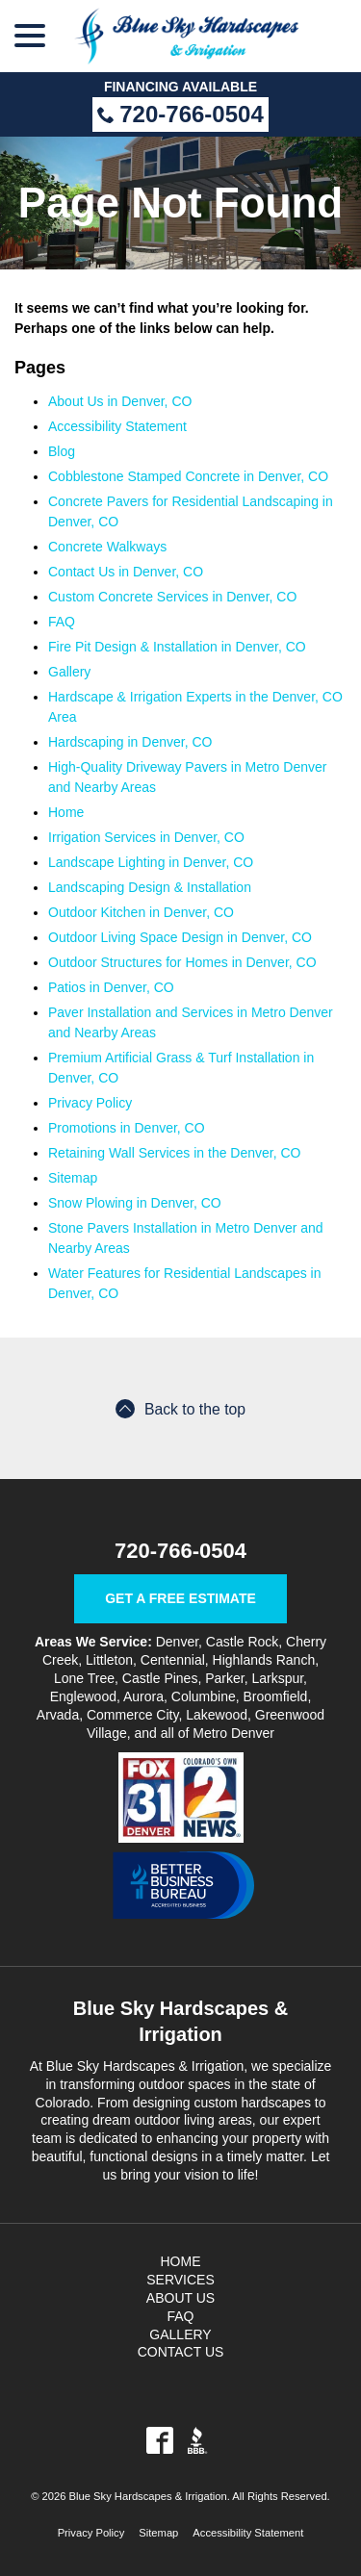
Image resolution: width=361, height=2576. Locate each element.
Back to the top (180, 1408)
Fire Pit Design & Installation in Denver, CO (177, 646)
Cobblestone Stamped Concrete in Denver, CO (188, 476)
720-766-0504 (180, 114)
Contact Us (181, 2351)
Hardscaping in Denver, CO (130, 742)
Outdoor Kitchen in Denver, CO (141, 912)
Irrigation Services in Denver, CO (146, 837)
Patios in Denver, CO (111, 987)
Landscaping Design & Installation (149, 887)
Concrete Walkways (107, 546)
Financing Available (180, 86)
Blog (61, 451)
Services (180, 2279)
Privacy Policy (90, 1102)
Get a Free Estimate (180, 1598)
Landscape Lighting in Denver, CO (150, 862)
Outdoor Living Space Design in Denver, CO (180, 937)
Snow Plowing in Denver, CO (134, 1203)
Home (66, 812)
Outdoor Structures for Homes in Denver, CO (182, 962)
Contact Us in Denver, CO (125, 571)
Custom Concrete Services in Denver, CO (172, 596)
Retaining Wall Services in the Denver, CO (174, 1152)
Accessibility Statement (117, 426)
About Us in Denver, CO (120, 401)
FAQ (61, 621)
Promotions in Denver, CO (126, 1127)
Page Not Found (180, 203)
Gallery (69, 671)
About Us (180, 2298)
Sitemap (72, 1178)
